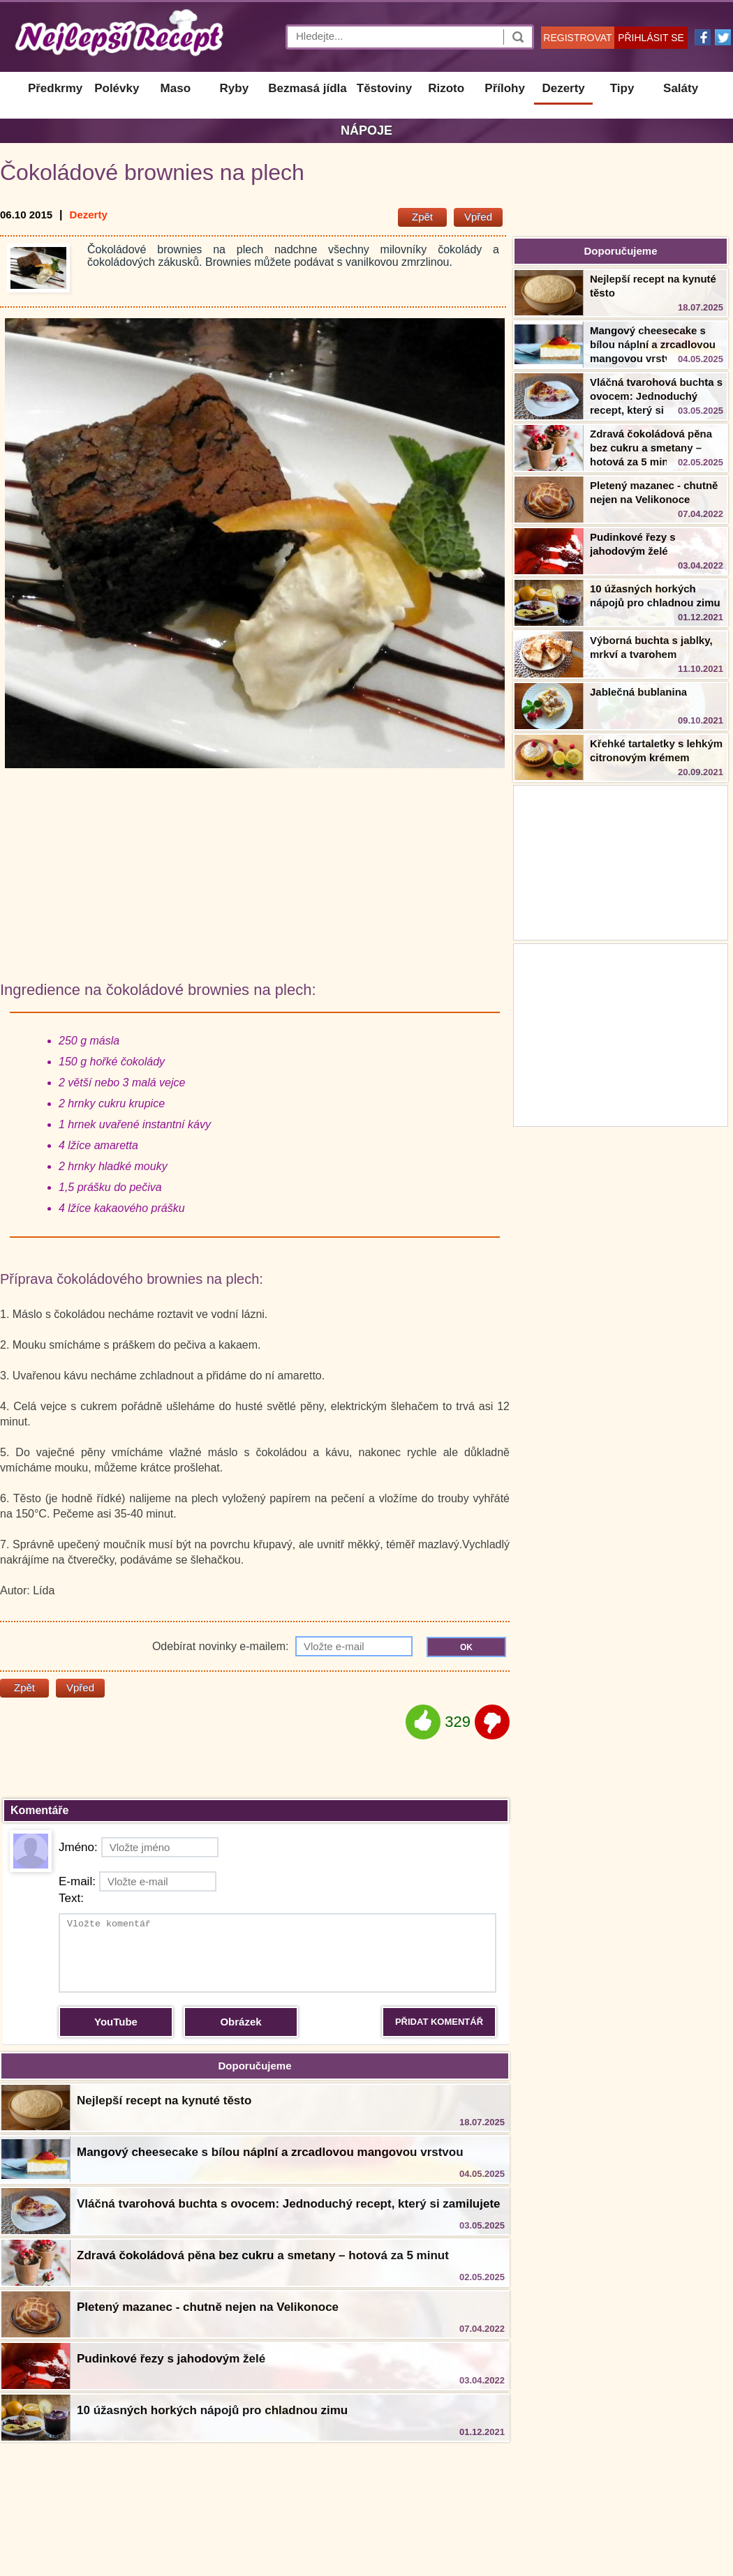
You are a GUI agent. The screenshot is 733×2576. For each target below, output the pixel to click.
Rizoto (446, 88)
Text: (71, 1898)
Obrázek (240, 2022)
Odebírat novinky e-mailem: (282, 1646)
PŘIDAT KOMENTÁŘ (439, 2021)
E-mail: (137, 1881)
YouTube (116, 2022)
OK (466, 1647)
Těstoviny (384, 88)
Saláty (680, 88)
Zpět (422, 217)
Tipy (622, 88)
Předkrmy (55, 88)
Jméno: (139, 1847)
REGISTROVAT (577, 37)
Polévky (116, 88)
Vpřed (478, 217)
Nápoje (366, 130)
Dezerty (563, 88)
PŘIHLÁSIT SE (651, 37)
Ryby (234, 88)
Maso (176, 88)
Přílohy (504, 88)
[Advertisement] (620, 1033)
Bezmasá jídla (307, 88)
